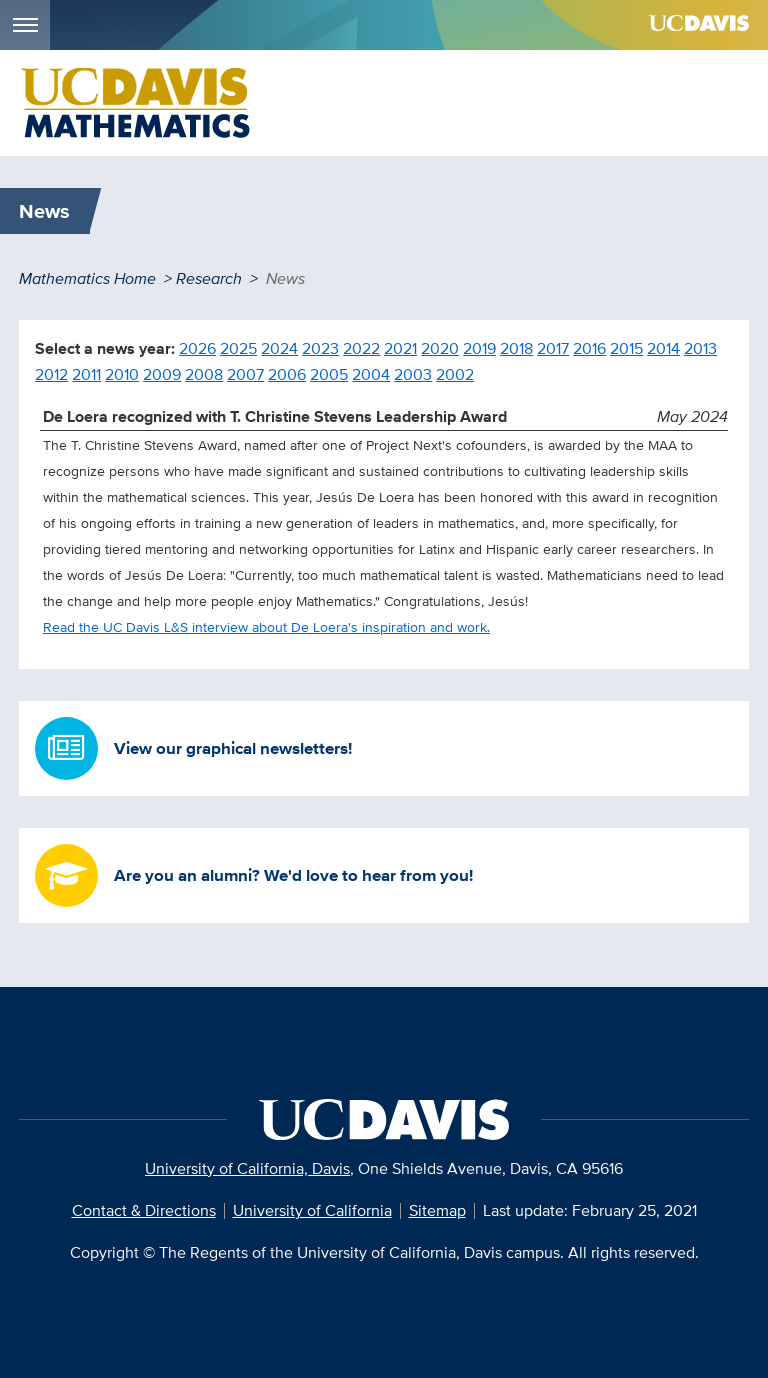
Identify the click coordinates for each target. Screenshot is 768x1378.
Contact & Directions (144, 1210)
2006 (287, 374)
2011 (86, 374)
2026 (197, 348)
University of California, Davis (247, 1168)
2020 (440, 348)
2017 (553, 348)
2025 (238, 348)
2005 (329, 374)
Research (209, 278)
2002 (455, 374)
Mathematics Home (87, 278)
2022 (361, 348)
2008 (204, 374)
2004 (371, 374)
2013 (700, 348)
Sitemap (437, 1210)
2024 (279, 348)
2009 (162, 374)
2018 (516, 348)
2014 (663, 348)
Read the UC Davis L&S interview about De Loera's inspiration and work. (266, 626)
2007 (245, 374)
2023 (320, 348)
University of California (312, 1210)
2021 (400, 348)
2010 (122, 374)
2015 (626, 348)
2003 (413, 374)
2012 (51, 374)
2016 (589, 348)
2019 (479, 348)
